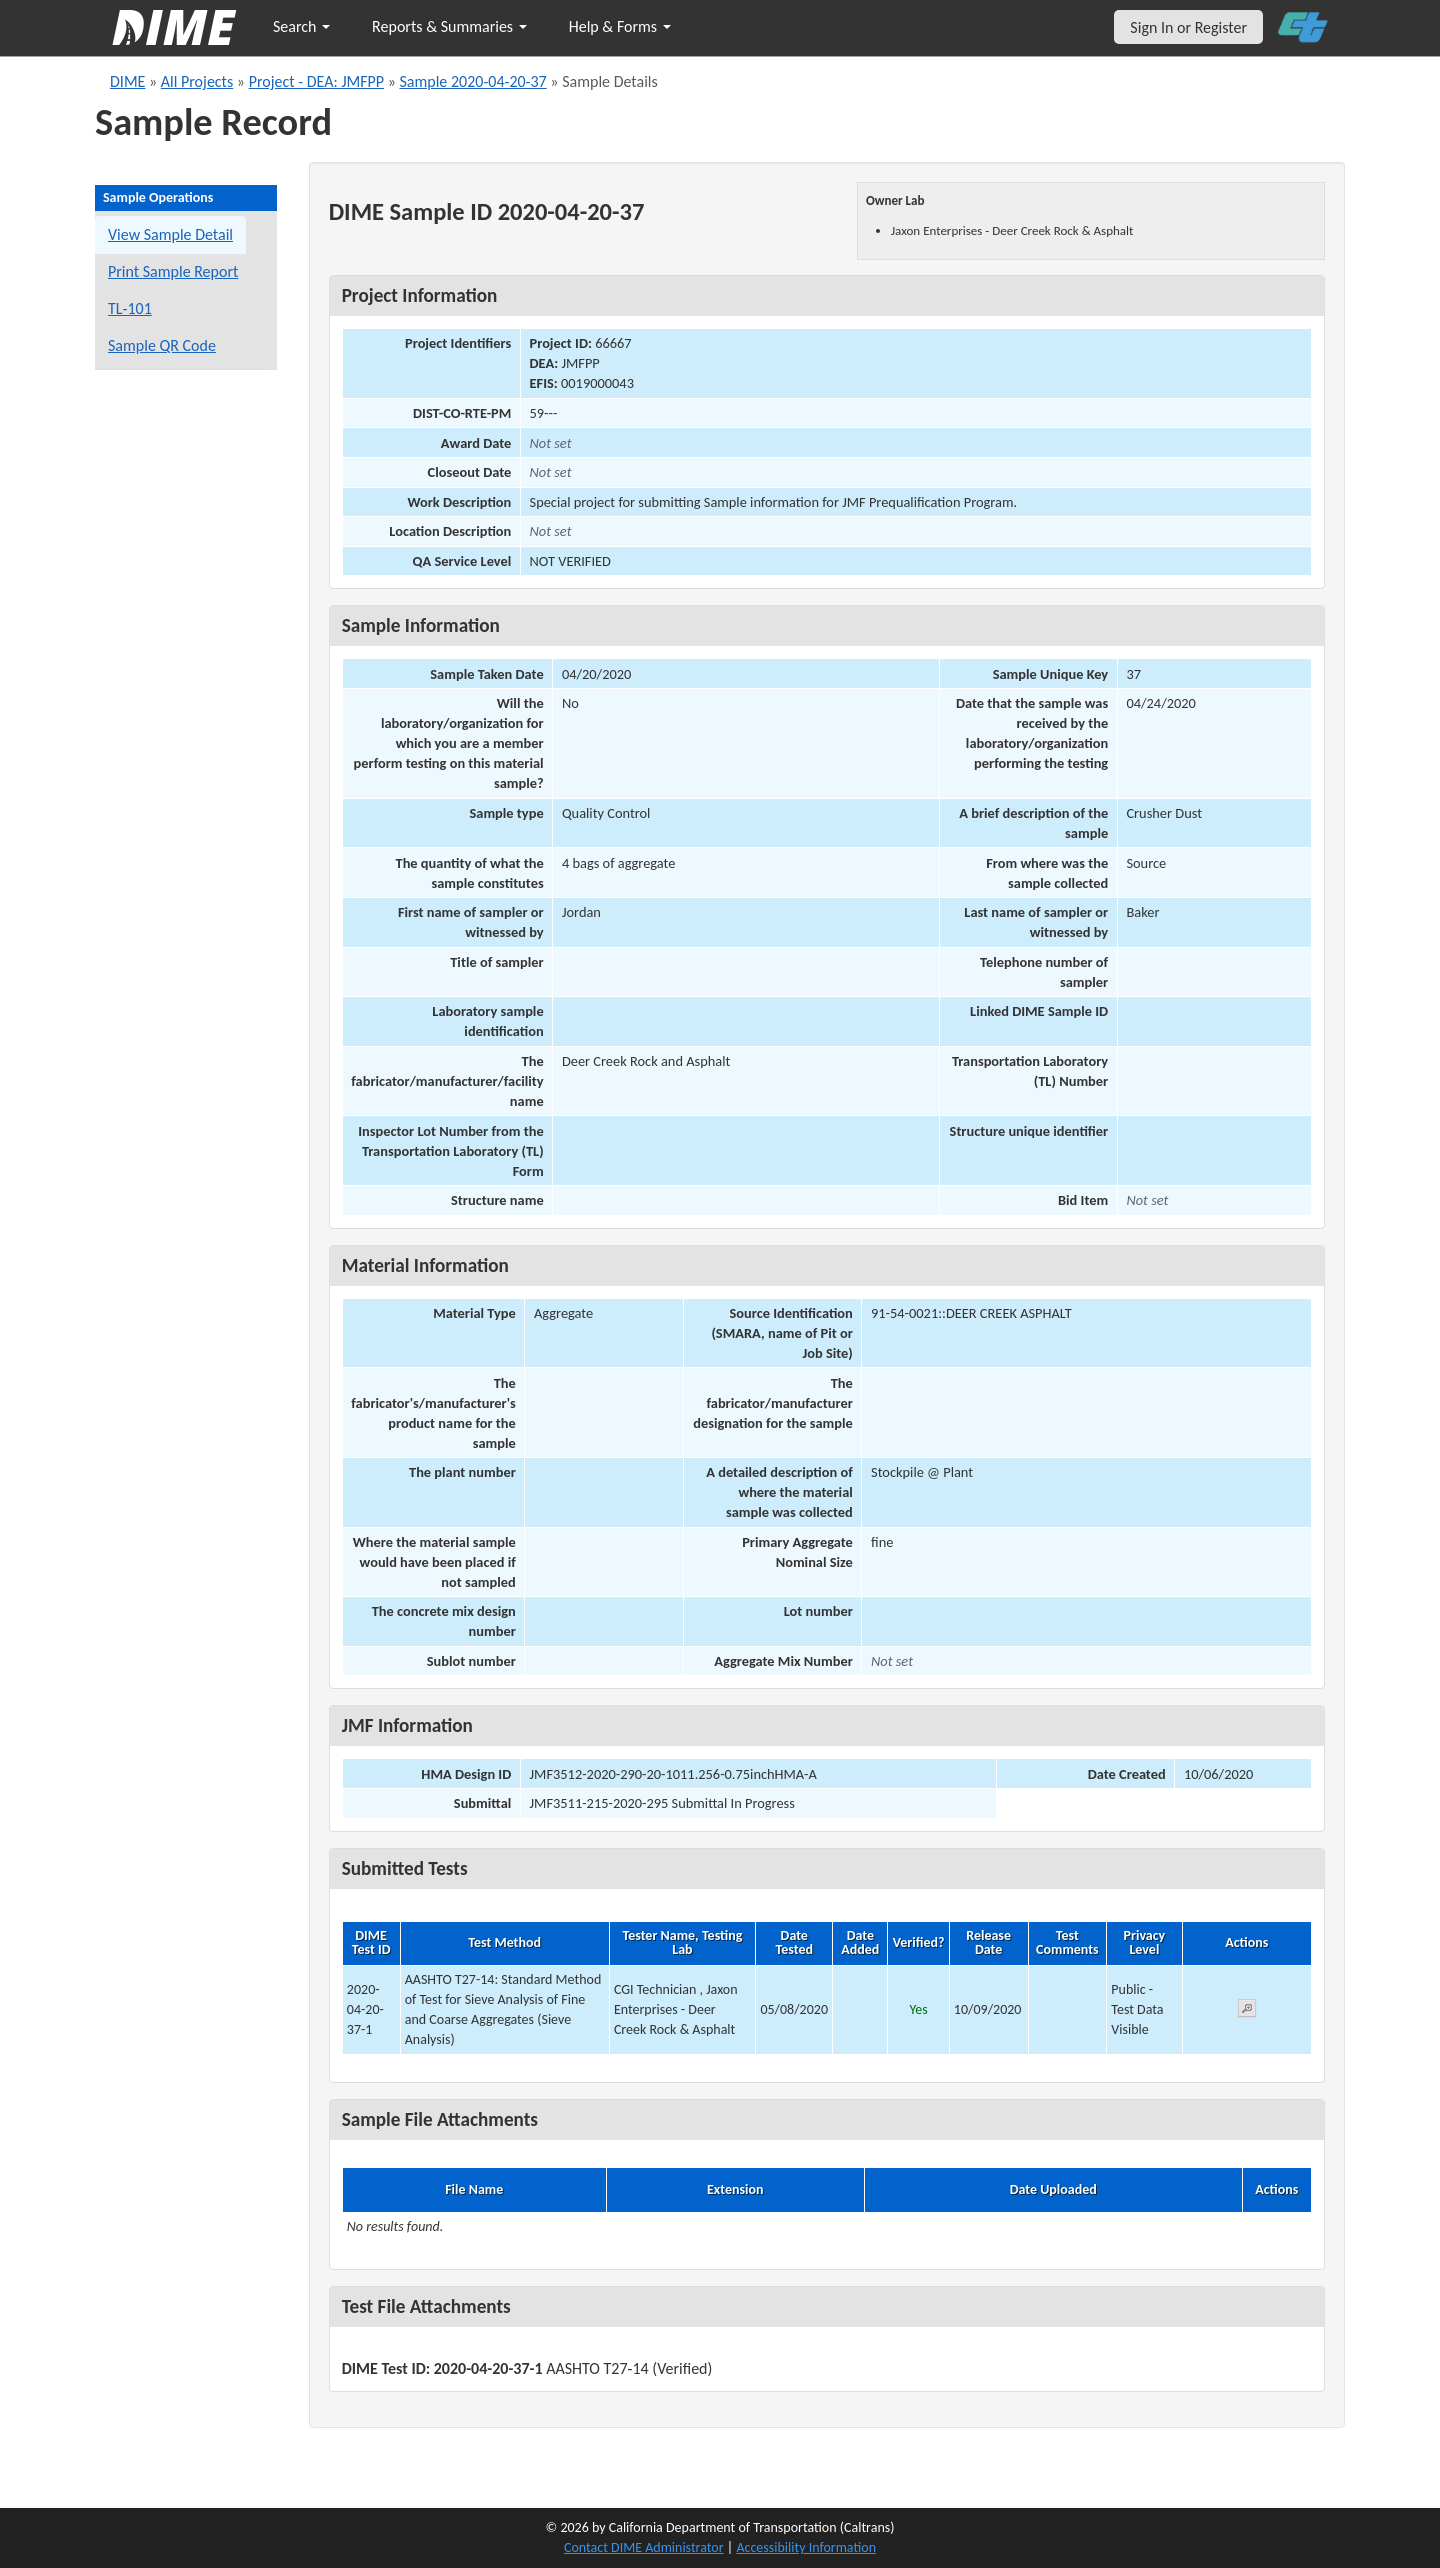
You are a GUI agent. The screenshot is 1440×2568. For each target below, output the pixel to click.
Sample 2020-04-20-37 (472, 81)
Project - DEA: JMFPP (316, 81)
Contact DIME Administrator (644, 2547)
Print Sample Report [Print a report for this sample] (173, 271)
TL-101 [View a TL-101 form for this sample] (130, 308)
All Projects (197, 81)
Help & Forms (620, 26)
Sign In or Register (1188, 27)
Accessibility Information (806, 2547)
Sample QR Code (162, 345)
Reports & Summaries (449, 26)
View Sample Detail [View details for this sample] (170, 234)
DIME (127, 81)
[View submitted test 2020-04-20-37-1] (1247, 2011)
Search (301, 26)
